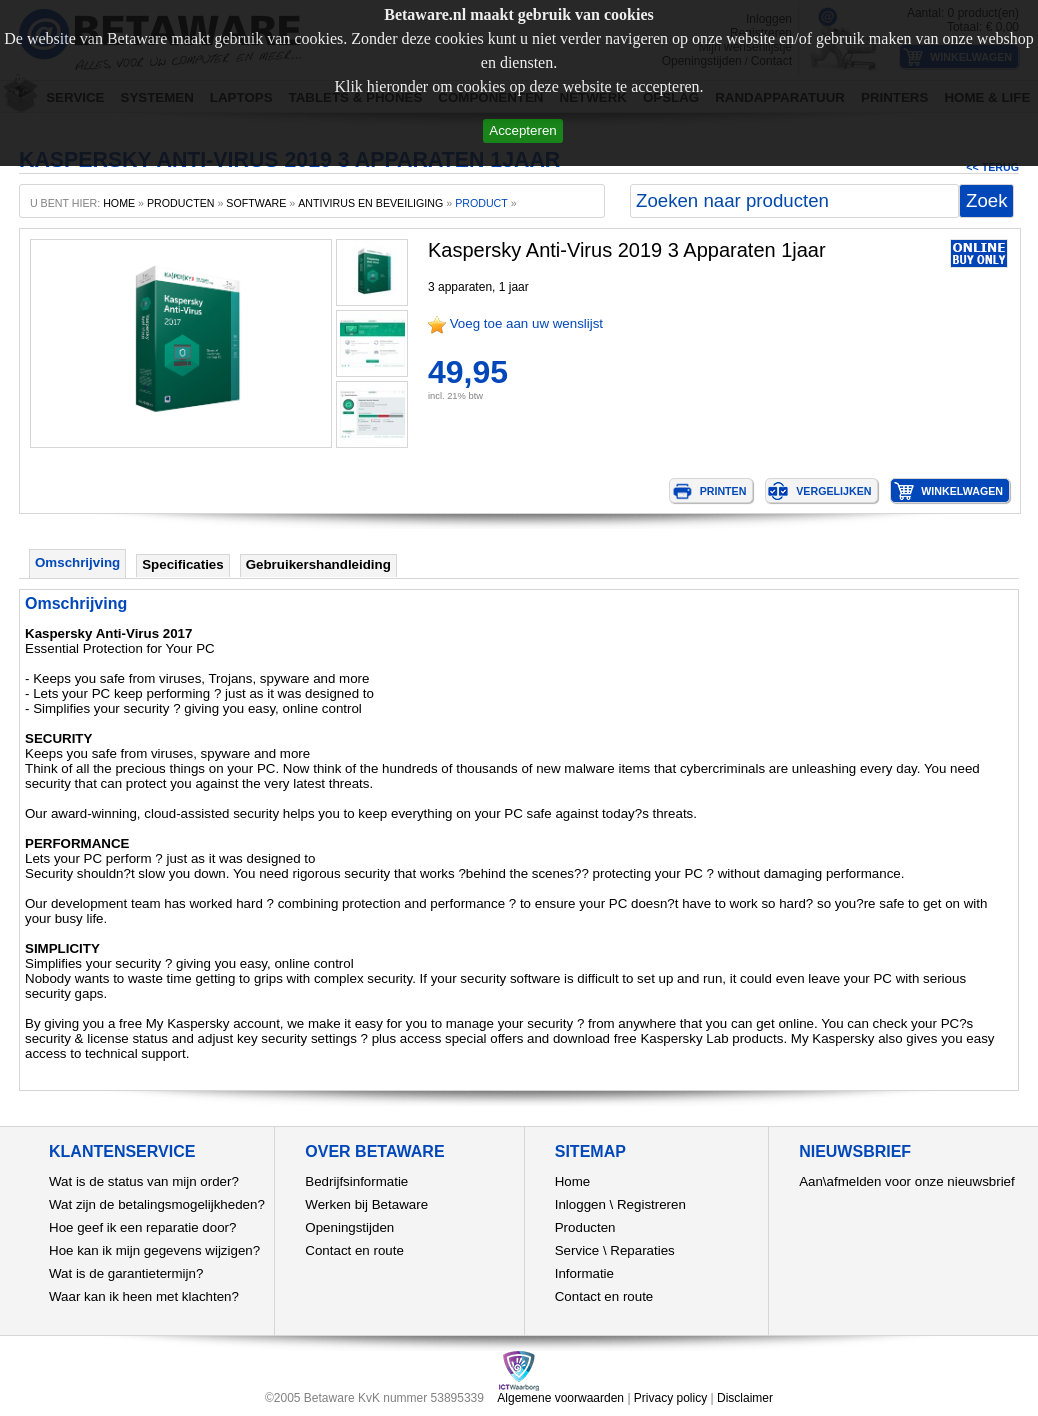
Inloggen (580, 1204)
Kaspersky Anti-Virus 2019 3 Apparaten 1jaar (627, 250)
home (119, 203)
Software (256, 203)
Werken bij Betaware (366, 1204)
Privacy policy (670, 1398)
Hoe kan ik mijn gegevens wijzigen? (154, 1250)
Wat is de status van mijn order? (144, 1181)
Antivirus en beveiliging (370, 203)
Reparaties (642, 1250)
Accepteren (522, 130)
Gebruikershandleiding (318, 564)
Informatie (584, 1273)
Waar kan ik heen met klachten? (144, 1296)
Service (577, 1250)
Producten (585, 1227)
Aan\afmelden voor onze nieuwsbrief (907, 1181)
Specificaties (183, 564)
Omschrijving (77, 562)
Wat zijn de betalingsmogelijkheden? (157, 1204)
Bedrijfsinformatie (356, 1181)
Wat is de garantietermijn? (126, 1273)
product (481, 203)
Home (573, 1181)
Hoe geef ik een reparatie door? (142, 1227)
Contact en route (354, 1250)
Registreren (651, 1204)
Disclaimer (745, 1398)
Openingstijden (349, 1227)
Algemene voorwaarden (560, 1398)
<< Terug (992, 167)
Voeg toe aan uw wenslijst (526, 323)
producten (181, 203)
